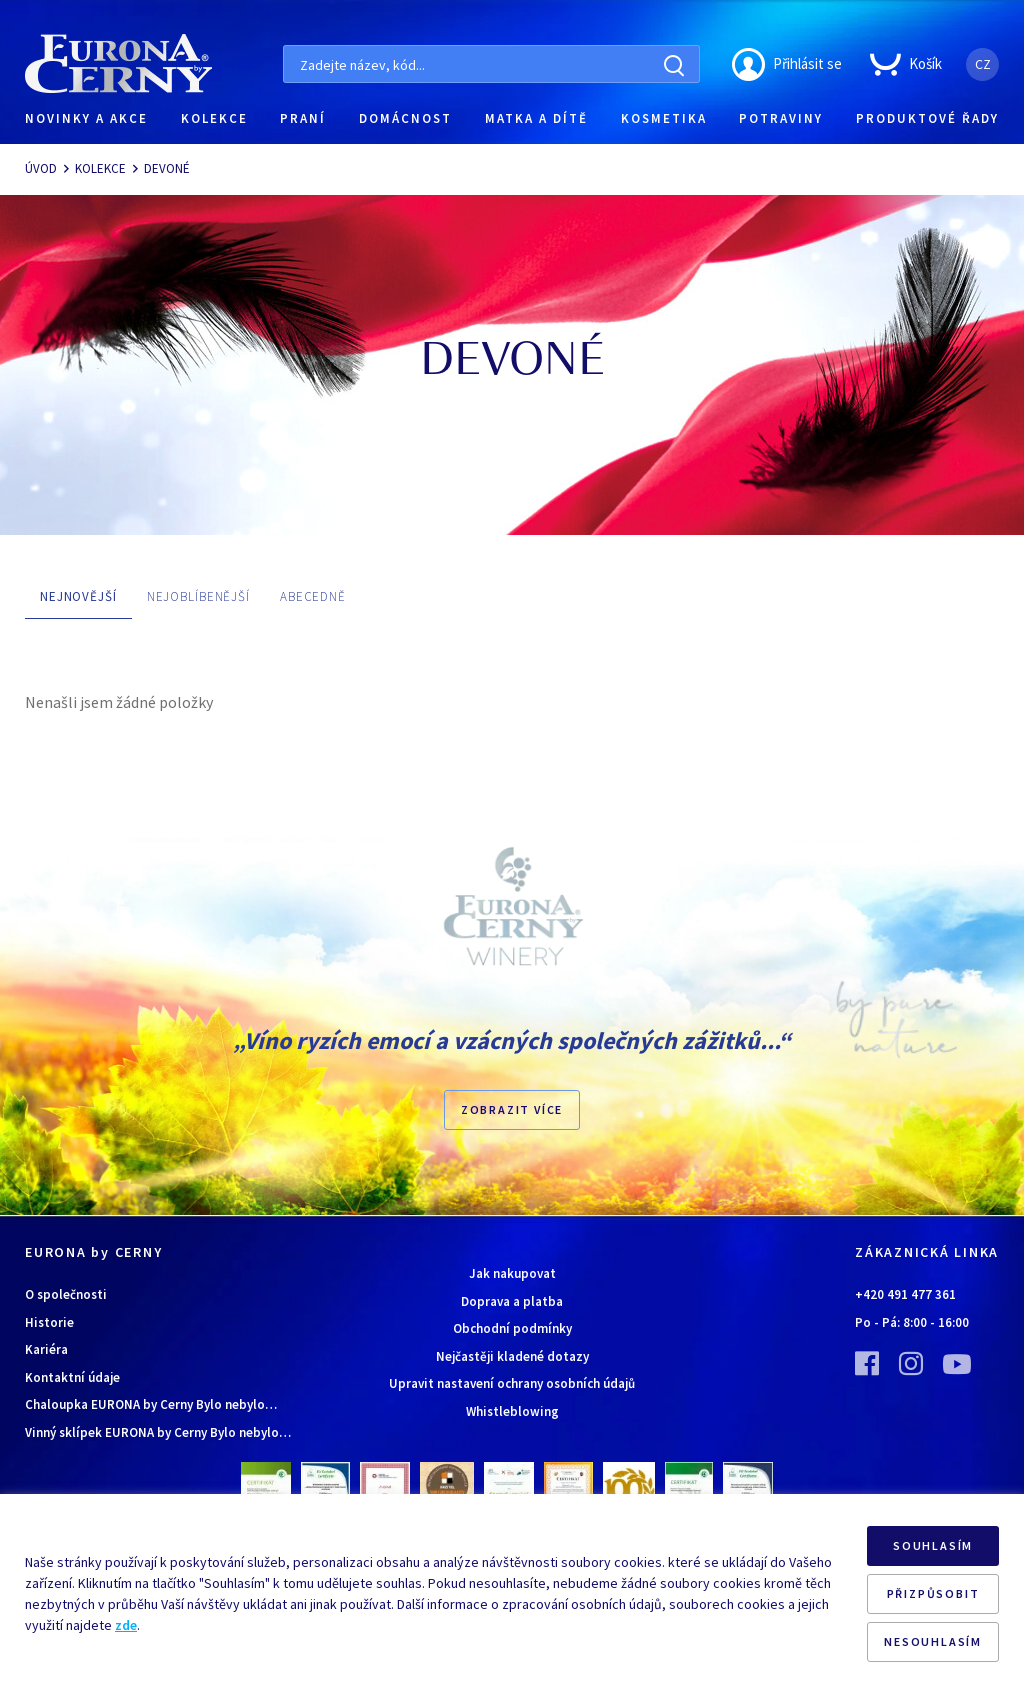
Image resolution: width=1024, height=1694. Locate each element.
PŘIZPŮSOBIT (933, 1593)
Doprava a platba (512, 1301)
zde (126, 1625)
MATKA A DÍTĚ (536, 118)
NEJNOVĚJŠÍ (78, 596)
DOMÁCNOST (405, 118)
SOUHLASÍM (933, 1545)
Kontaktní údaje (72, 1377)
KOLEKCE (214, 118)
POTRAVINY (781, 118)
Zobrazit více (512, 1109)
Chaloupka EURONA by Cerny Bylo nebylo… (151, 1404)
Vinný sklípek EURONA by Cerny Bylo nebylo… (158, 1432)
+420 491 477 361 (905, 1294)
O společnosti (66, 1294)
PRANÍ (303, 118)
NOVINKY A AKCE (86, 118)
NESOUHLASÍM (933, 1641)
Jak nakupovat (512, 1273)
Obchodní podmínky (512, 1328)
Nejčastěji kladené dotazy (512, 1356)
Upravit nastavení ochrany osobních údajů (512, 1383)
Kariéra (46, 1349)
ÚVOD (41, 168)
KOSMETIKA (664, 118)
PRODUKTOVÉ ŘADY (927, 118)
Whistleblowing (512, 1411)
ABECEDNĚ (313, 596)
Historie (49, 1322)
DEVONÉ (167, 168)
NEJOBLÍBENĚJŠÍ (198, 596)
